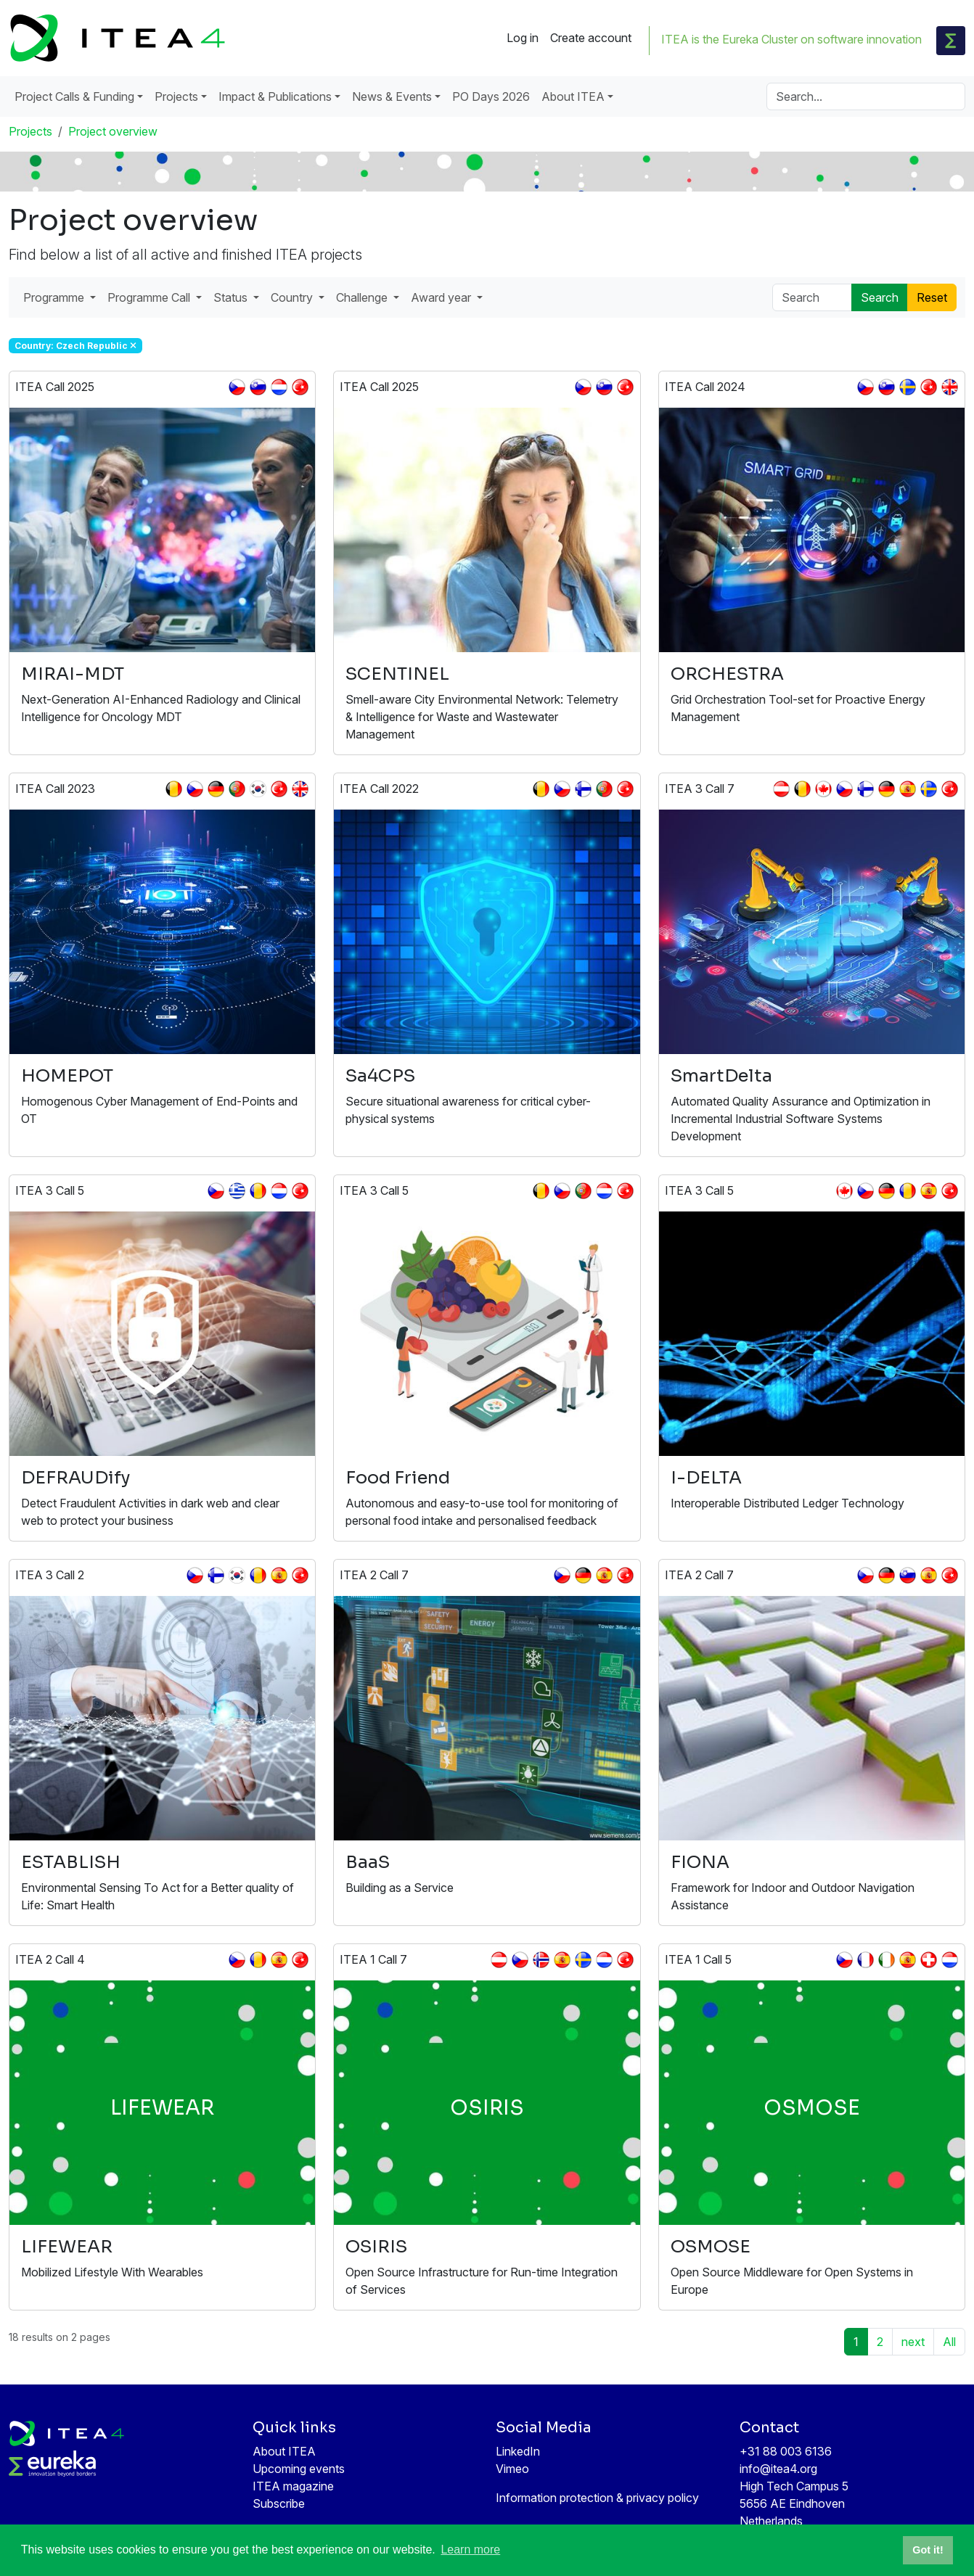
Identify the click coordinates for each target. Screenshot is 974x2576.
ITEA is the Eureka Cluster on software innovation (791, 39)
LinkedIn (518, 2451)
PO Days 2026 (491, 96)
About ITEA (284, 2451)
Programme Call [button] (150, 297)
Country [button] (293, 297)
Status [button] (231, 297)
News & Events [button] (392, 96)
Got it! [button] (927, 2550)
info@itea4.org (778, 2468)
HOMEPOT (67, 1076)
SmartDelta (721, 1076)
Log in (523, 37)
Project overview (112, 131)
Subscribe (279, 2503)
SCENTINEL (397, 674)
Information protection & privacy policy (597, 2497)
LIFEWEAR (66, 2247)
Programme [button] (55, 297)
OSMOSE (710, 2247)
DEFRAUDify (75, 1478)
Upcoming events (299, 2468)
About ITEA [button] (573, 96)
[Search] (865, 96)
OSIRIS (376, 2247)
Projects (30, 131)
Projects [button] (176, 96)
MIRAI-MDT (72, 674)
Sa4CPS (380, 1076)
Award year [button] (442, 297)
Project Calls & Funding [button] (74, 96)
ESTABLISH (70, 1862)
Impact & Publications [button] (275, 96)
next (913, 2341)
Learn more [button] (470, 2549)
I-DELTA (706, 1478)
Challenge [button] (363, 297)
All (949, 2341)
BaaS (367, 1862)
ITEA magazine (293, 2486)
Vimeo (512, 2468)
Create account (590, 37)
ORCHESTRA (727, 674)
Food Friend (397, 1478)
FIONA (700, 1862)
